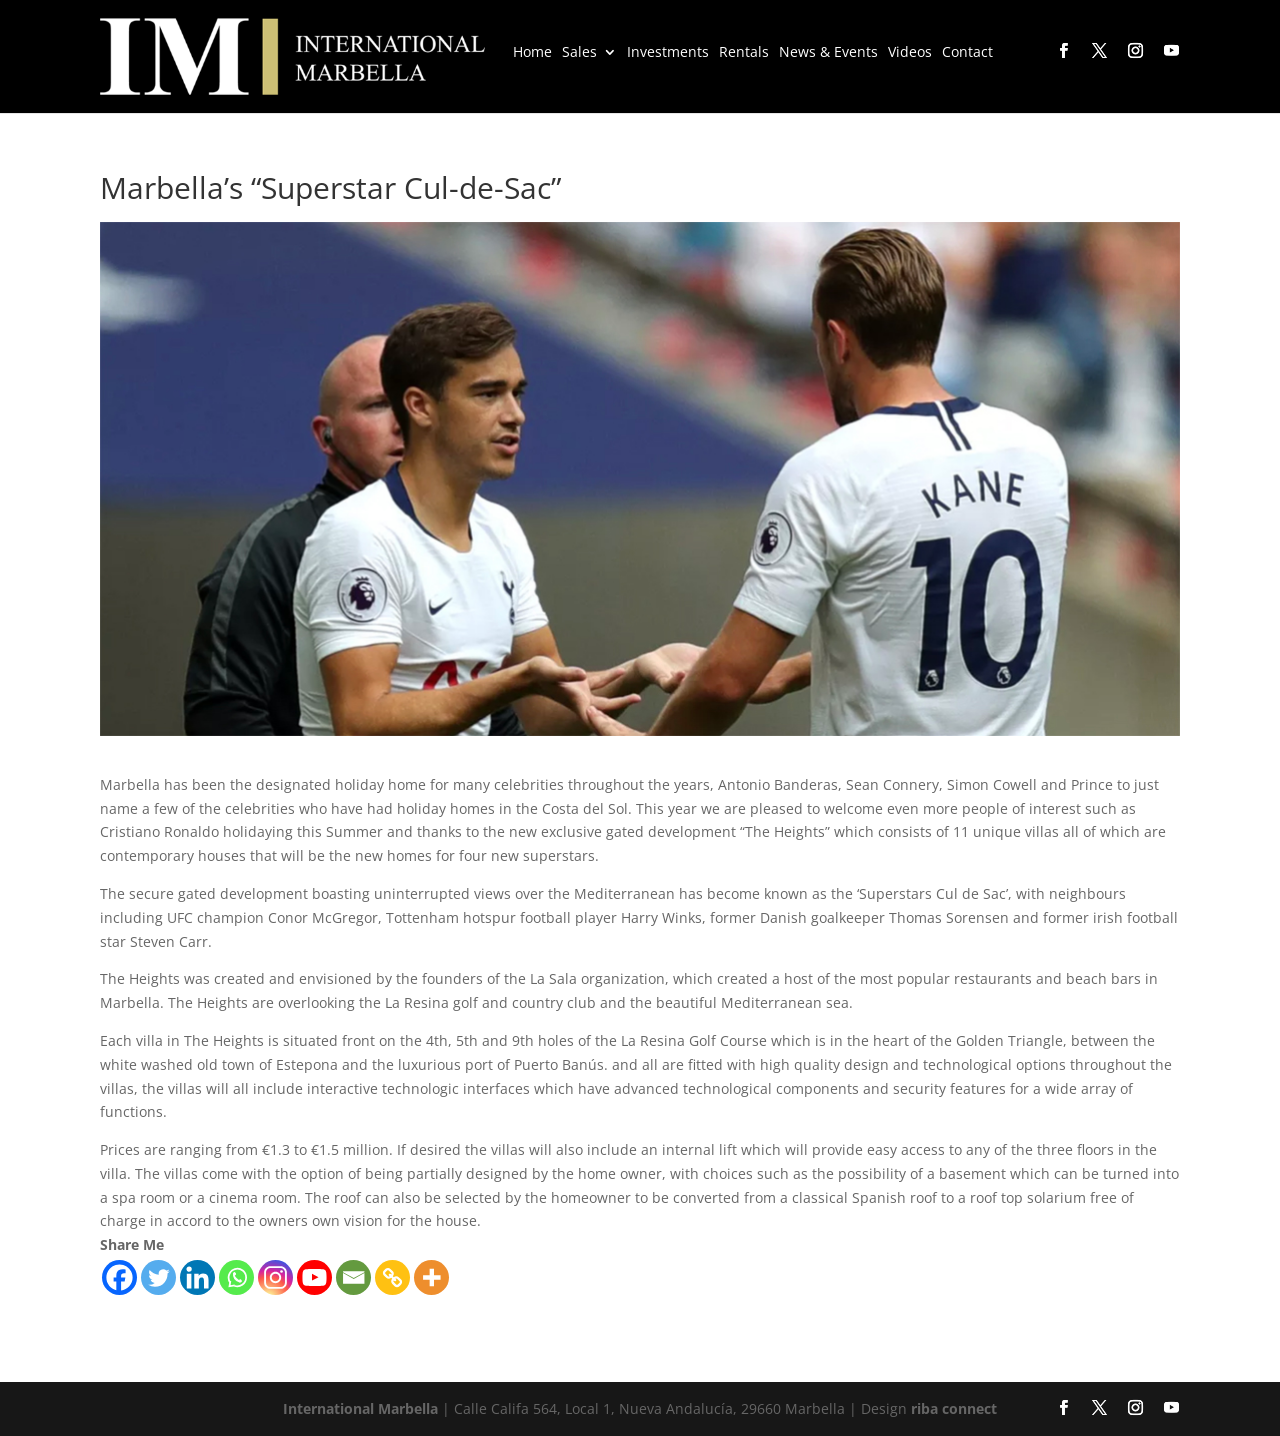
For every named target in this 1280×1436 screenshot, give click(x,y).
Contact (967, 53)
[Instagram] (275, 1277)
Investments (668, 53)
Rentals (744, 53)
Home (532, 53)
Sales (579, 53)
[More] (431, 1277)
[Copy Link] (392, 1277)
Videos (910, 53)
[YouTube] (1170, 51)
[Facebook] (119, 1277)
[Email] (353, 1277)
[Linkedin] (197, 1277)
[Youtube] (314, 1277)
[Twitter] (158, 1277)
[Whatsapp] (236, 1277)
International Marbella (360, 1408)
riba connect (954, 1408)
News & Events (828, 53)
